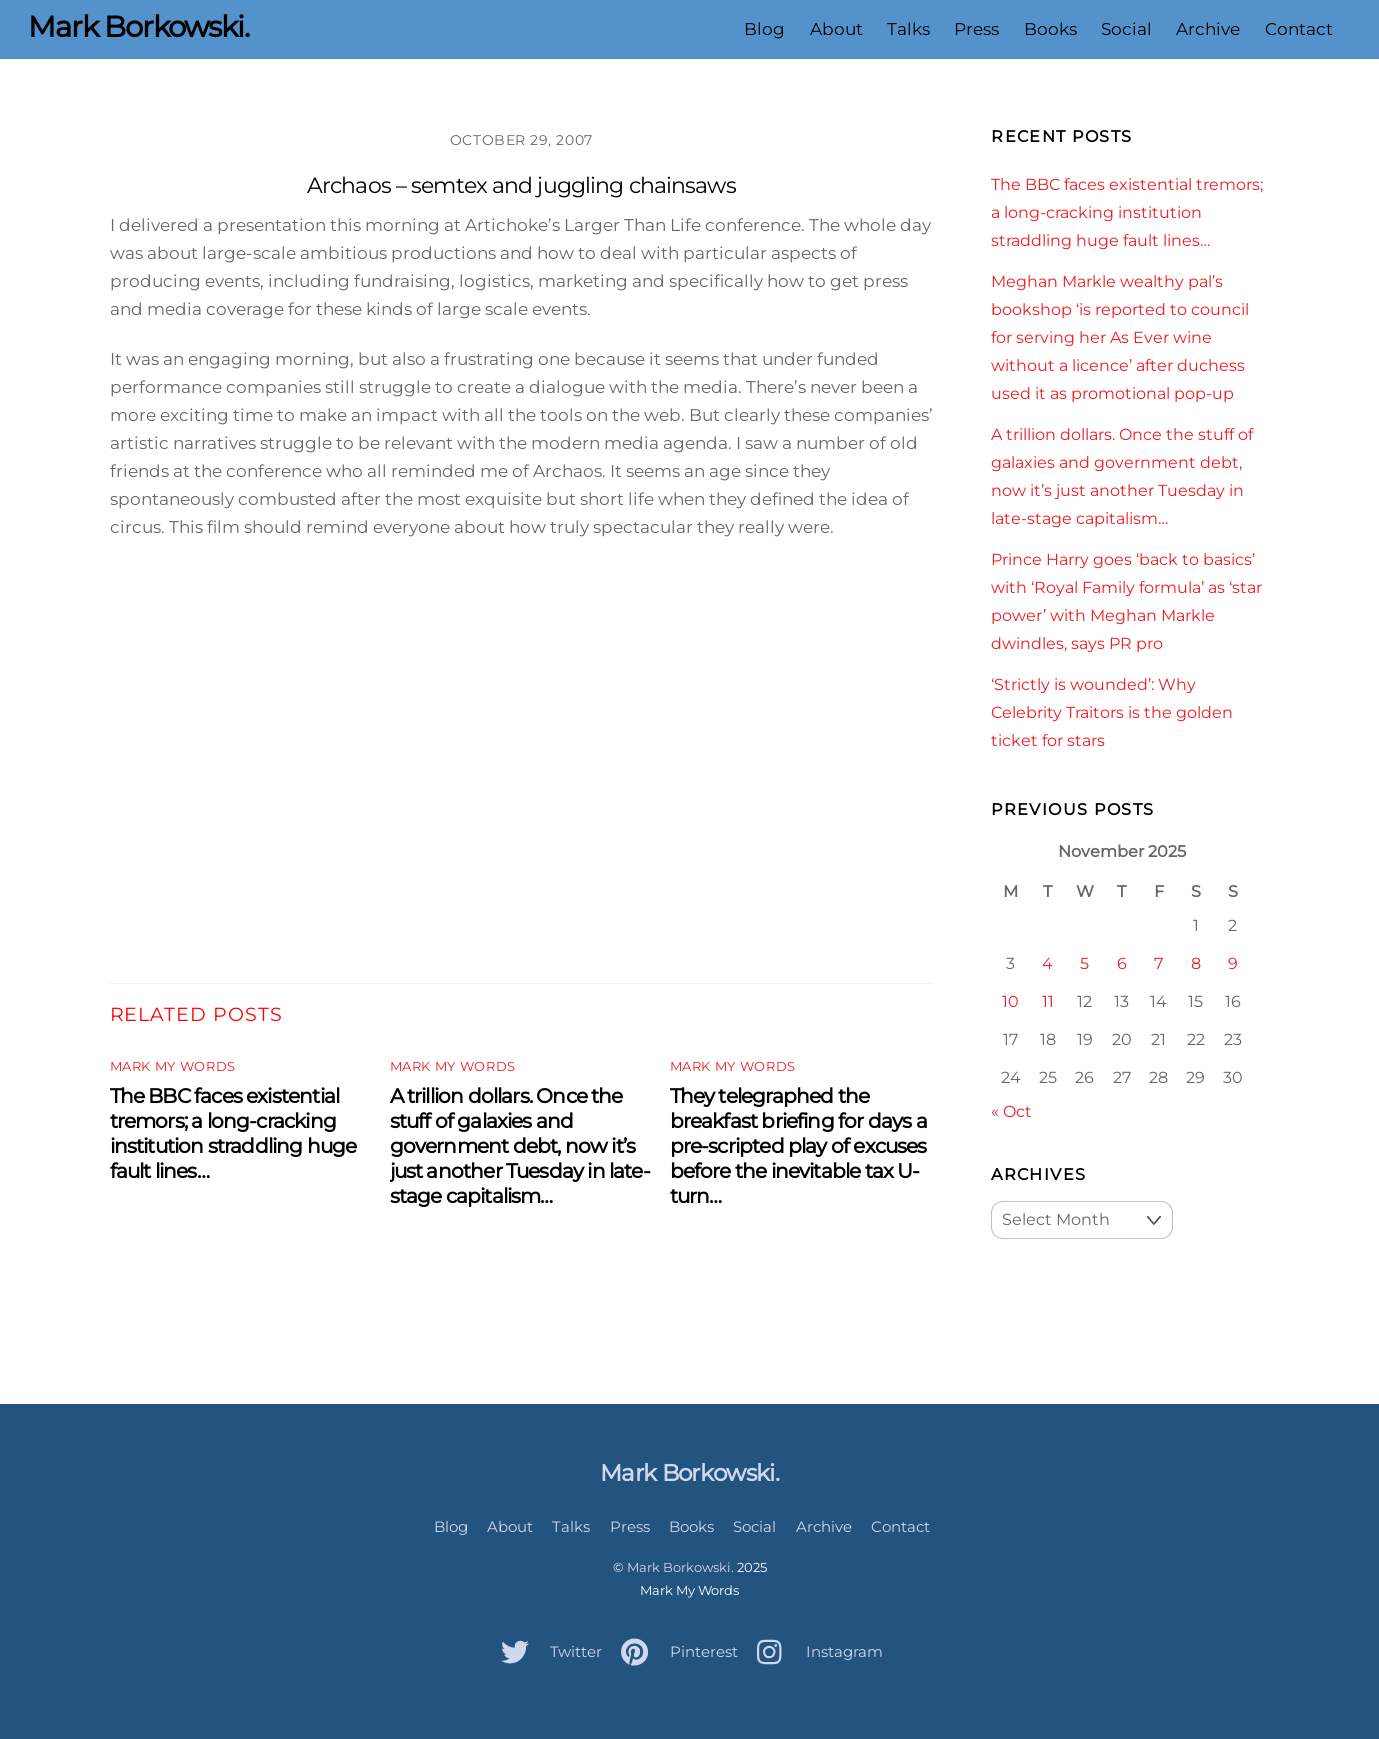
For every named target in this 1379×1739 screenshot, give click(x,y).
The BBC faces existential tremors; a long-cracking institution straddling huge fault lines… (233, 1133)
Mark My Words (173, 1066)
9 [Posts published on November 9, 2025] (1233, 963)
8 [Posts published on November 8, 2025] (1196, 963)
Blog (764, 29)
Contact (1299, 29)
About (836, 29)
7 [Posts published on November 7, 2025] (1158, 963)
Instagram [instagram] (815, 1651)
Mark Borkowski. (680, 1567)
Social (1126, 29)
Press (976, 29)
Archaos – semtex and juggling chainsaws (521, 185)
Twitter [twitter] (546, 1651)
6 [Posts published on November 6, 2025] (1122, 963)
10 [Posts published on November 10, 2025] (1010, 1001)
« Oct (1011, 1111)
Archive (1208, 29)
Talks (908, 29)
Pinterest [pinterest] (674, 1651)
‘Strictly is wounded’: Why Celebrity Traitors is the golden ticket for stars (1112, 712)
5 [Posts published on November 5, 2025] (1084, 963)
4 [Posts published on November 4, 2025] (1047, 963)
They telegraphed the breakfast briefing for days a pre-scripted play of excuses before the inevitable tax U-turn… (798, 1145)
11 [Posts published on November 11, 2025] (1048, 1001)
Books (1050, 29)
